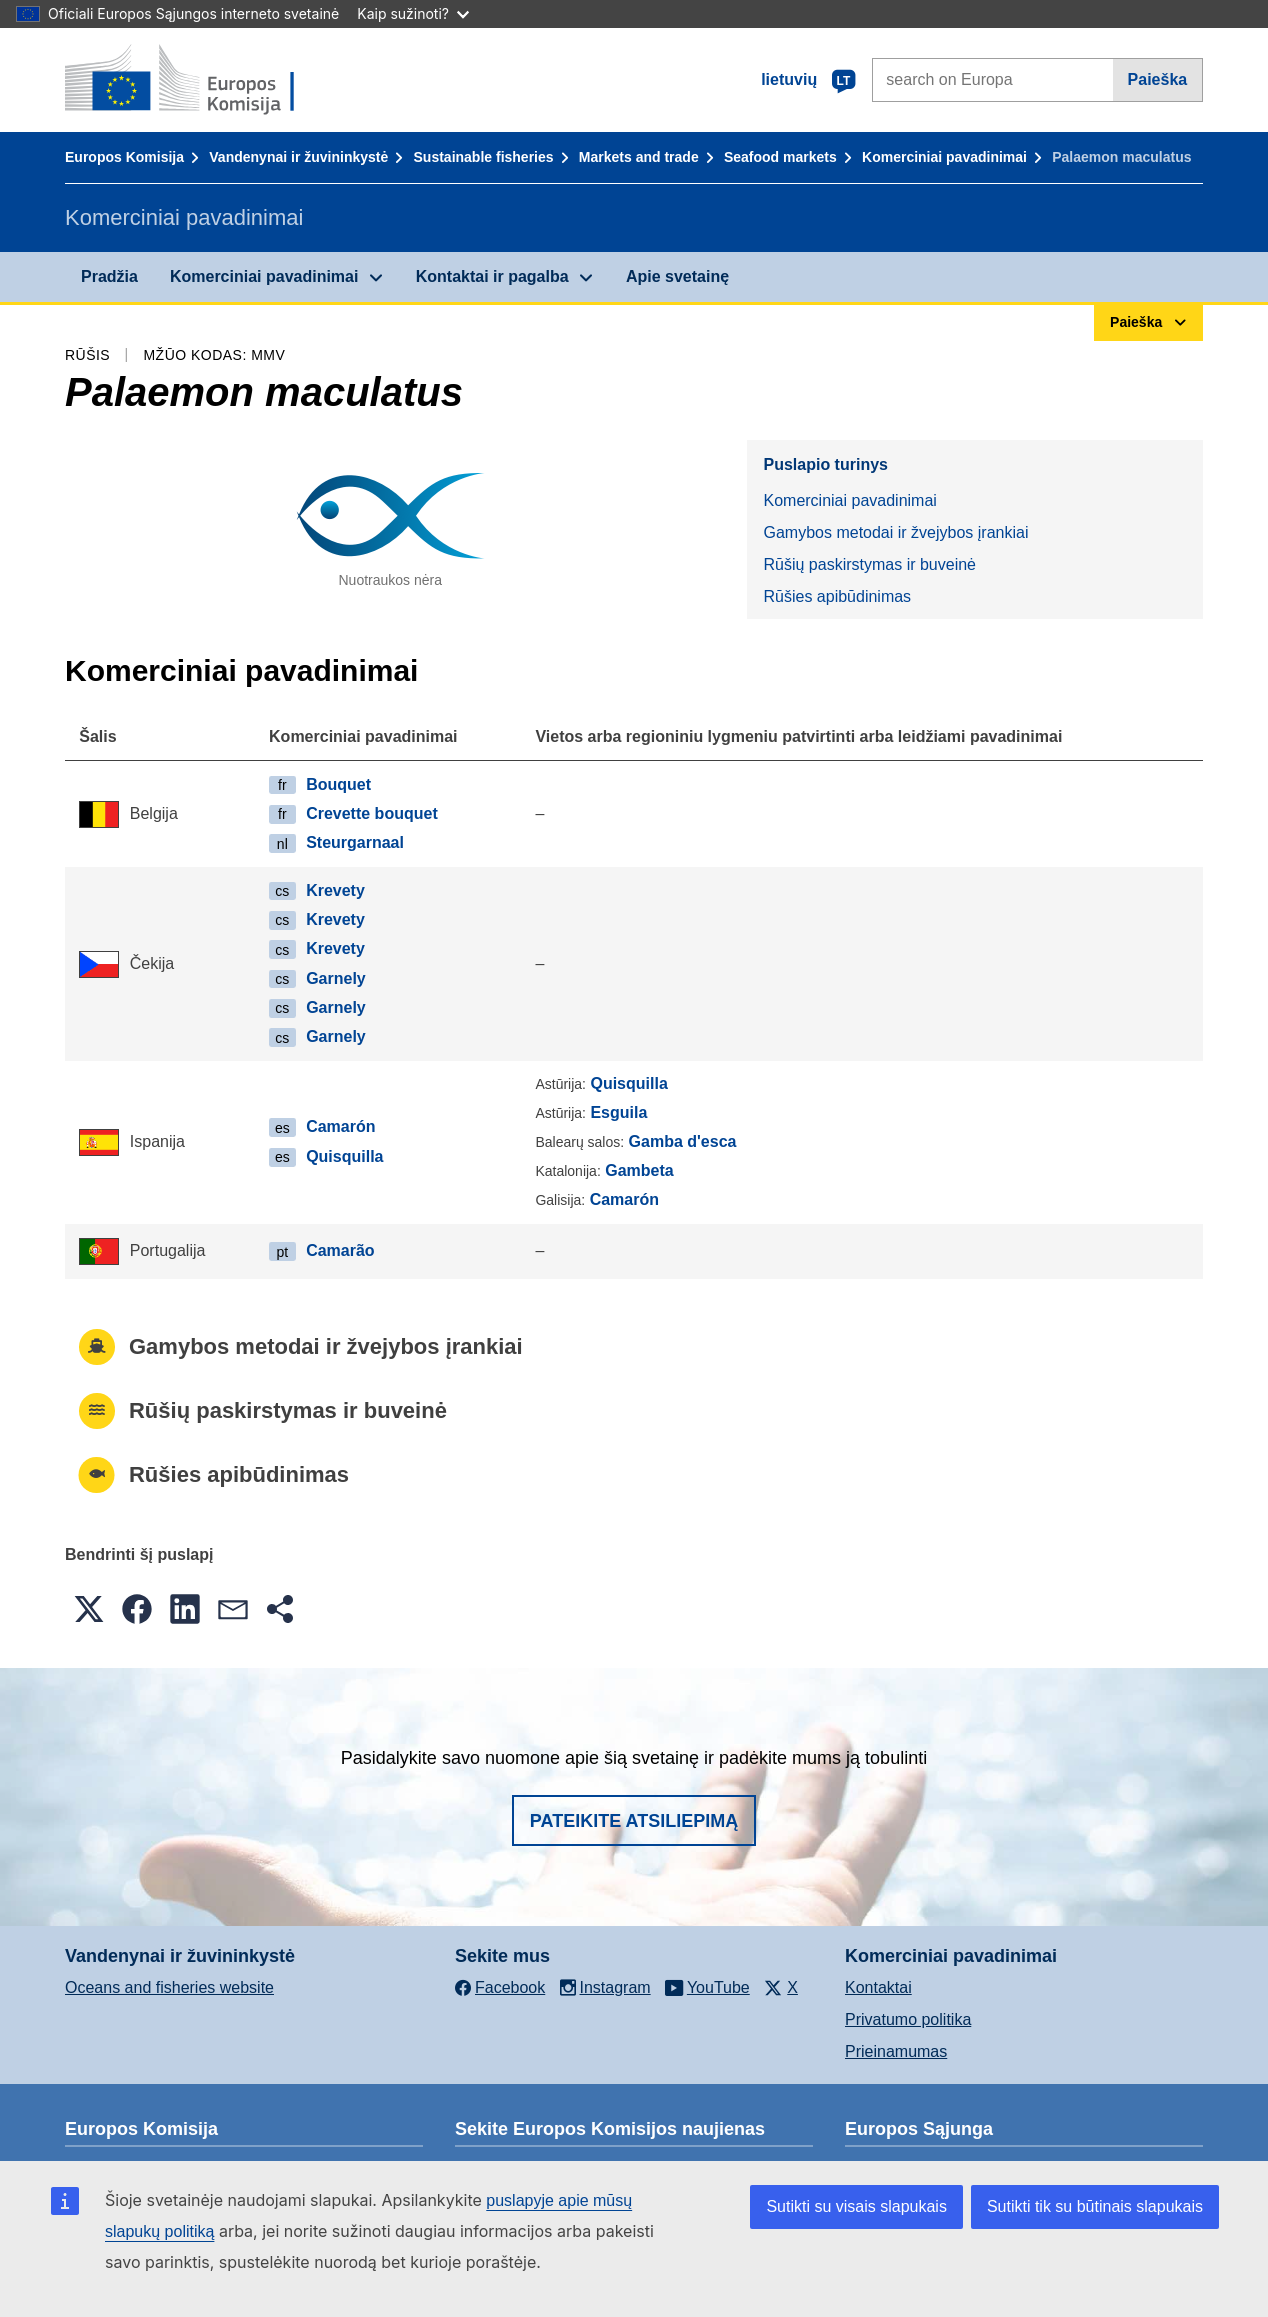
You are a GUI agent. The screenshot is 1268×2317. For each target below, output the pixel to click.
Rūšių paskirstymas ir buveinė (869, 564)
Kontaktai (878, 1987)
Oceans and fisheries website (169, 1987)
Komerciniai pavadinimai (944, 157)
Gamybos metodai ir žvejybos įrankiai (895, 532)
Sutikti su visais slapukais (856, 2206)
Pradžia (109, 276)
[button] (89, 1609)
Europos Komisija (124, 157)
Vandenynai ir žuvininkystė (298, 157)
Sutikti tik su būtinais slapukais (1095, 2206)
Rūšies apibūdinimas (837, 596)
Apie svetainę (677, 276)
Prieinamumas (896, 2051)
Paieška (1158, 79)
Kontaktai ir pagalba (492, 276)
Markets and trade (639, 157)
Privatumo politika (908, 2019)
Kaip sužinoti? (413, 13)
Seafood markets (780, 157)
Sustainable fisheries (484, 157)
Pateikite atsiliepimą (634, 1821)
